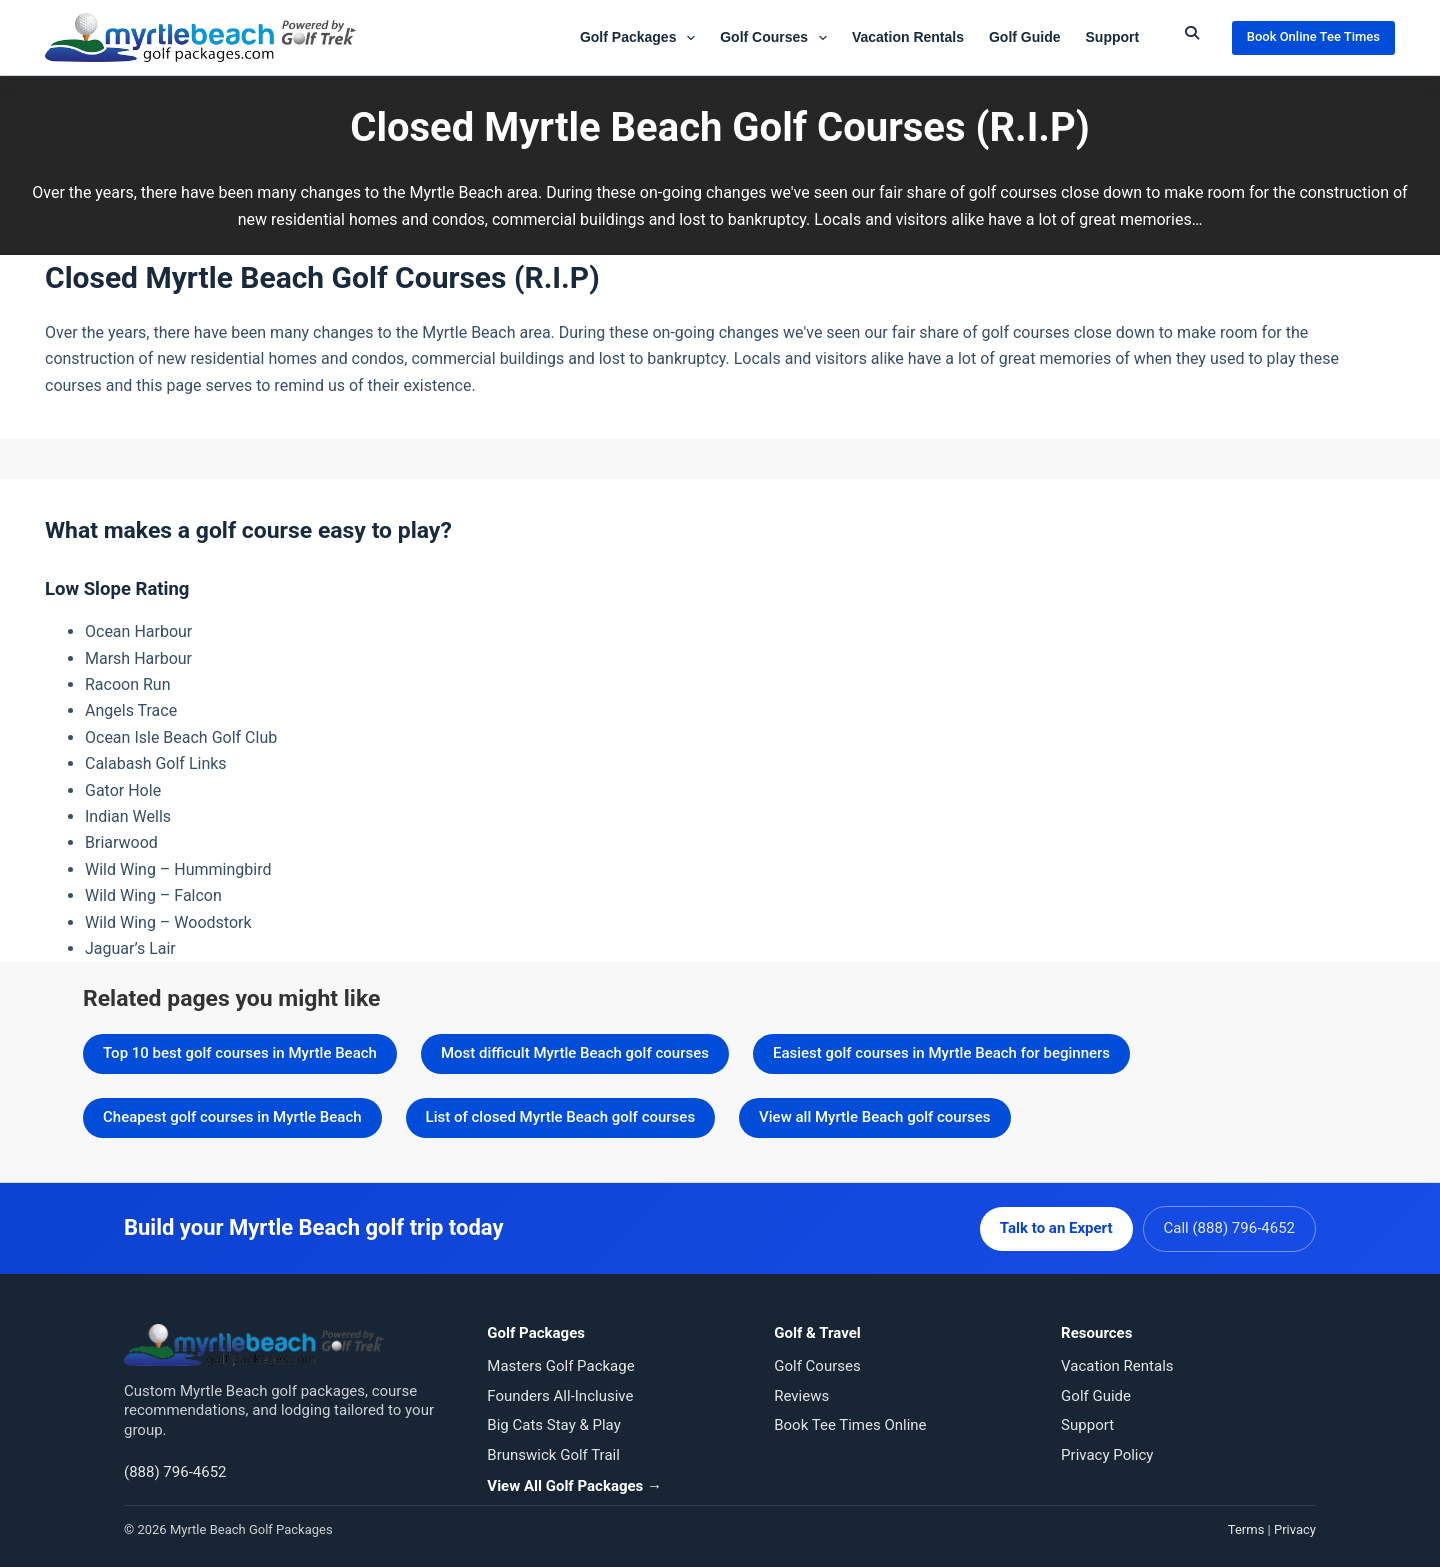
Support (1113, 37)
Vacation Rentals (908, 37)
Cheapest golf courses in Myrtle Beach (232, 1117)
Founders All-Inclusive (560, 1394)
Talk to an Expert (1054, 1227)
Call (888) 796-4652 (1229, 1227)
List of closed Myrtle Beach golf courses (561, 1117)
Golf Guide (1025, 37)
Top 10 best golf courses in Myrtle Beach (240, 1053)
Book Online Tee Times (1313, 36)
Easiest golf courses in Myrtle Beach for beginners (941, 1053)
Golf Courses (777, 38)
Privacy (1295, 1527)
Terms (1246, 1527)
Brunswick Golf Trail (553, 1453)
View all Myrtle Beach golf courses (874, 1117)
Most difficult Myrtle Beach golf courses (575, 1053)
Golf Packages (641, 38)
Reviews (801, 1394)
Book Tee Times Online (850, 1424)
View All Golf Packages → (574, 1485)
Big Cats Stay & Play (553, 1424)
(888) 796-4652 (175, 1470)
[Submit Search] (1192, 33)
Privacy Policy (1107, 1453)
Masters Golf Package (560, 1365)
